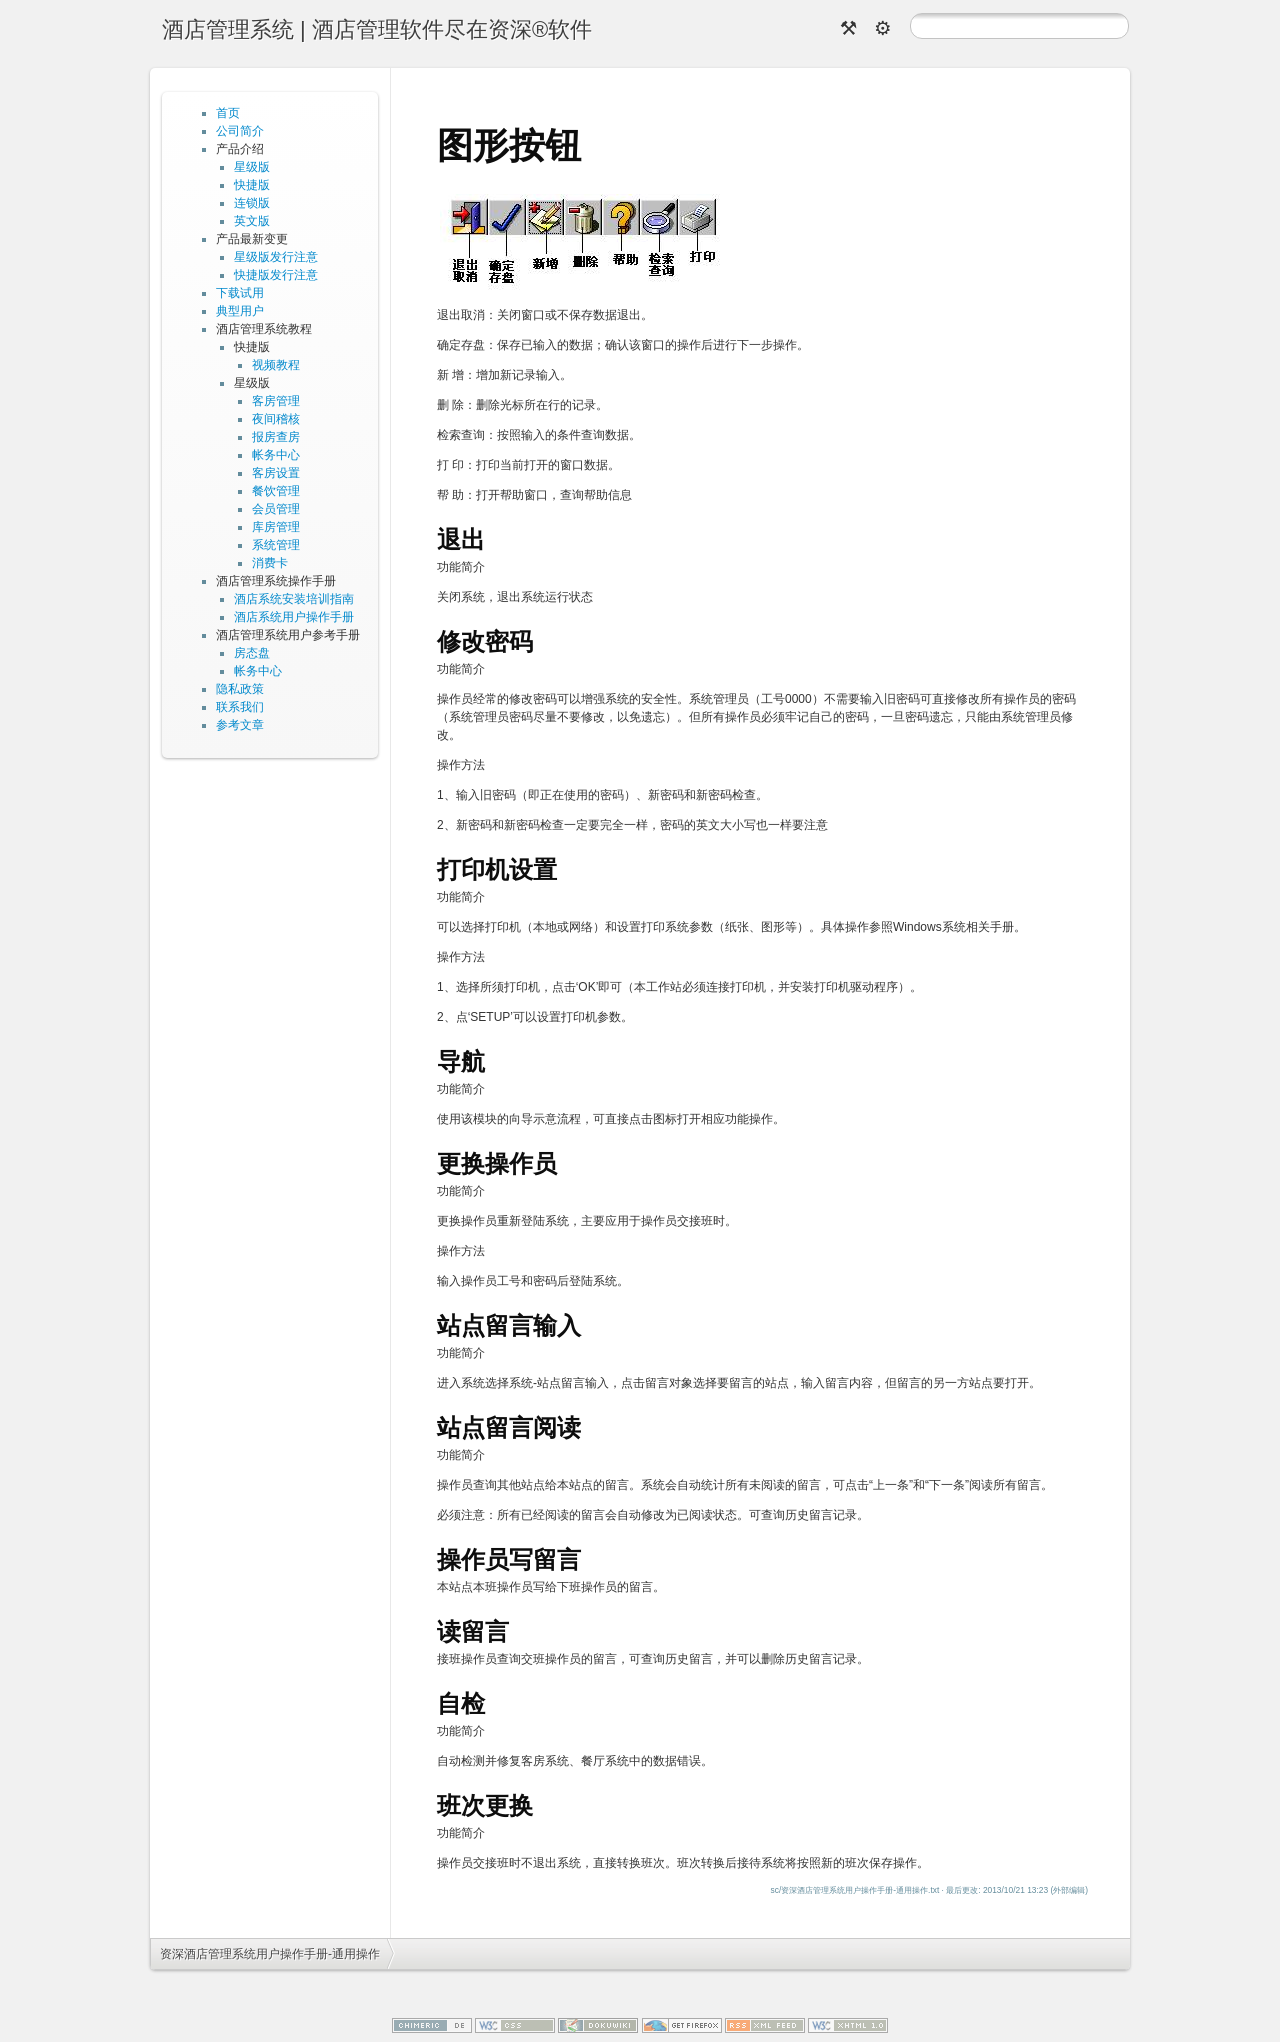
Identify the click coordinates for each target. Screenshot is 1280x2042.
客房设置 (276, 473)
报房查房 (276, 437)
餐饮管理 (276, 491)
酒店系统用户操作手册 (294, 617)
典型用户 (240, 311)
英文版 (252, 221)
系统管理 (276, 545)
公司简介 (240, 131)
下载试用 (240, 293)
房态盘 (252, 653)
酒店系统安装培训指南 (294, 599)
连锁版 (252, 203)
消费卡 (270, 563)
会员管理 (276, 509)
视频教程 (276, 365)
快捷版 (252, 185)
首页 (228, 113)
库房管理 (276, 527)
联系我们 (240, 707)
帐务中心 (276, 455)
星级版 (252, 167)
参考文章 (240, 725)
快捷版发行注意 (276, 275)
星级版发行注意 (276, 257)
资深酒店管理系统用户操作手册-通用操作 (270, 1954)
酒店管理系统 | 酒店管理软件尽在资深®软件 (377, 29)
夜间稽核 (276, 419)
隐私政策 (240, 689)
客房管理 (276, 401)
